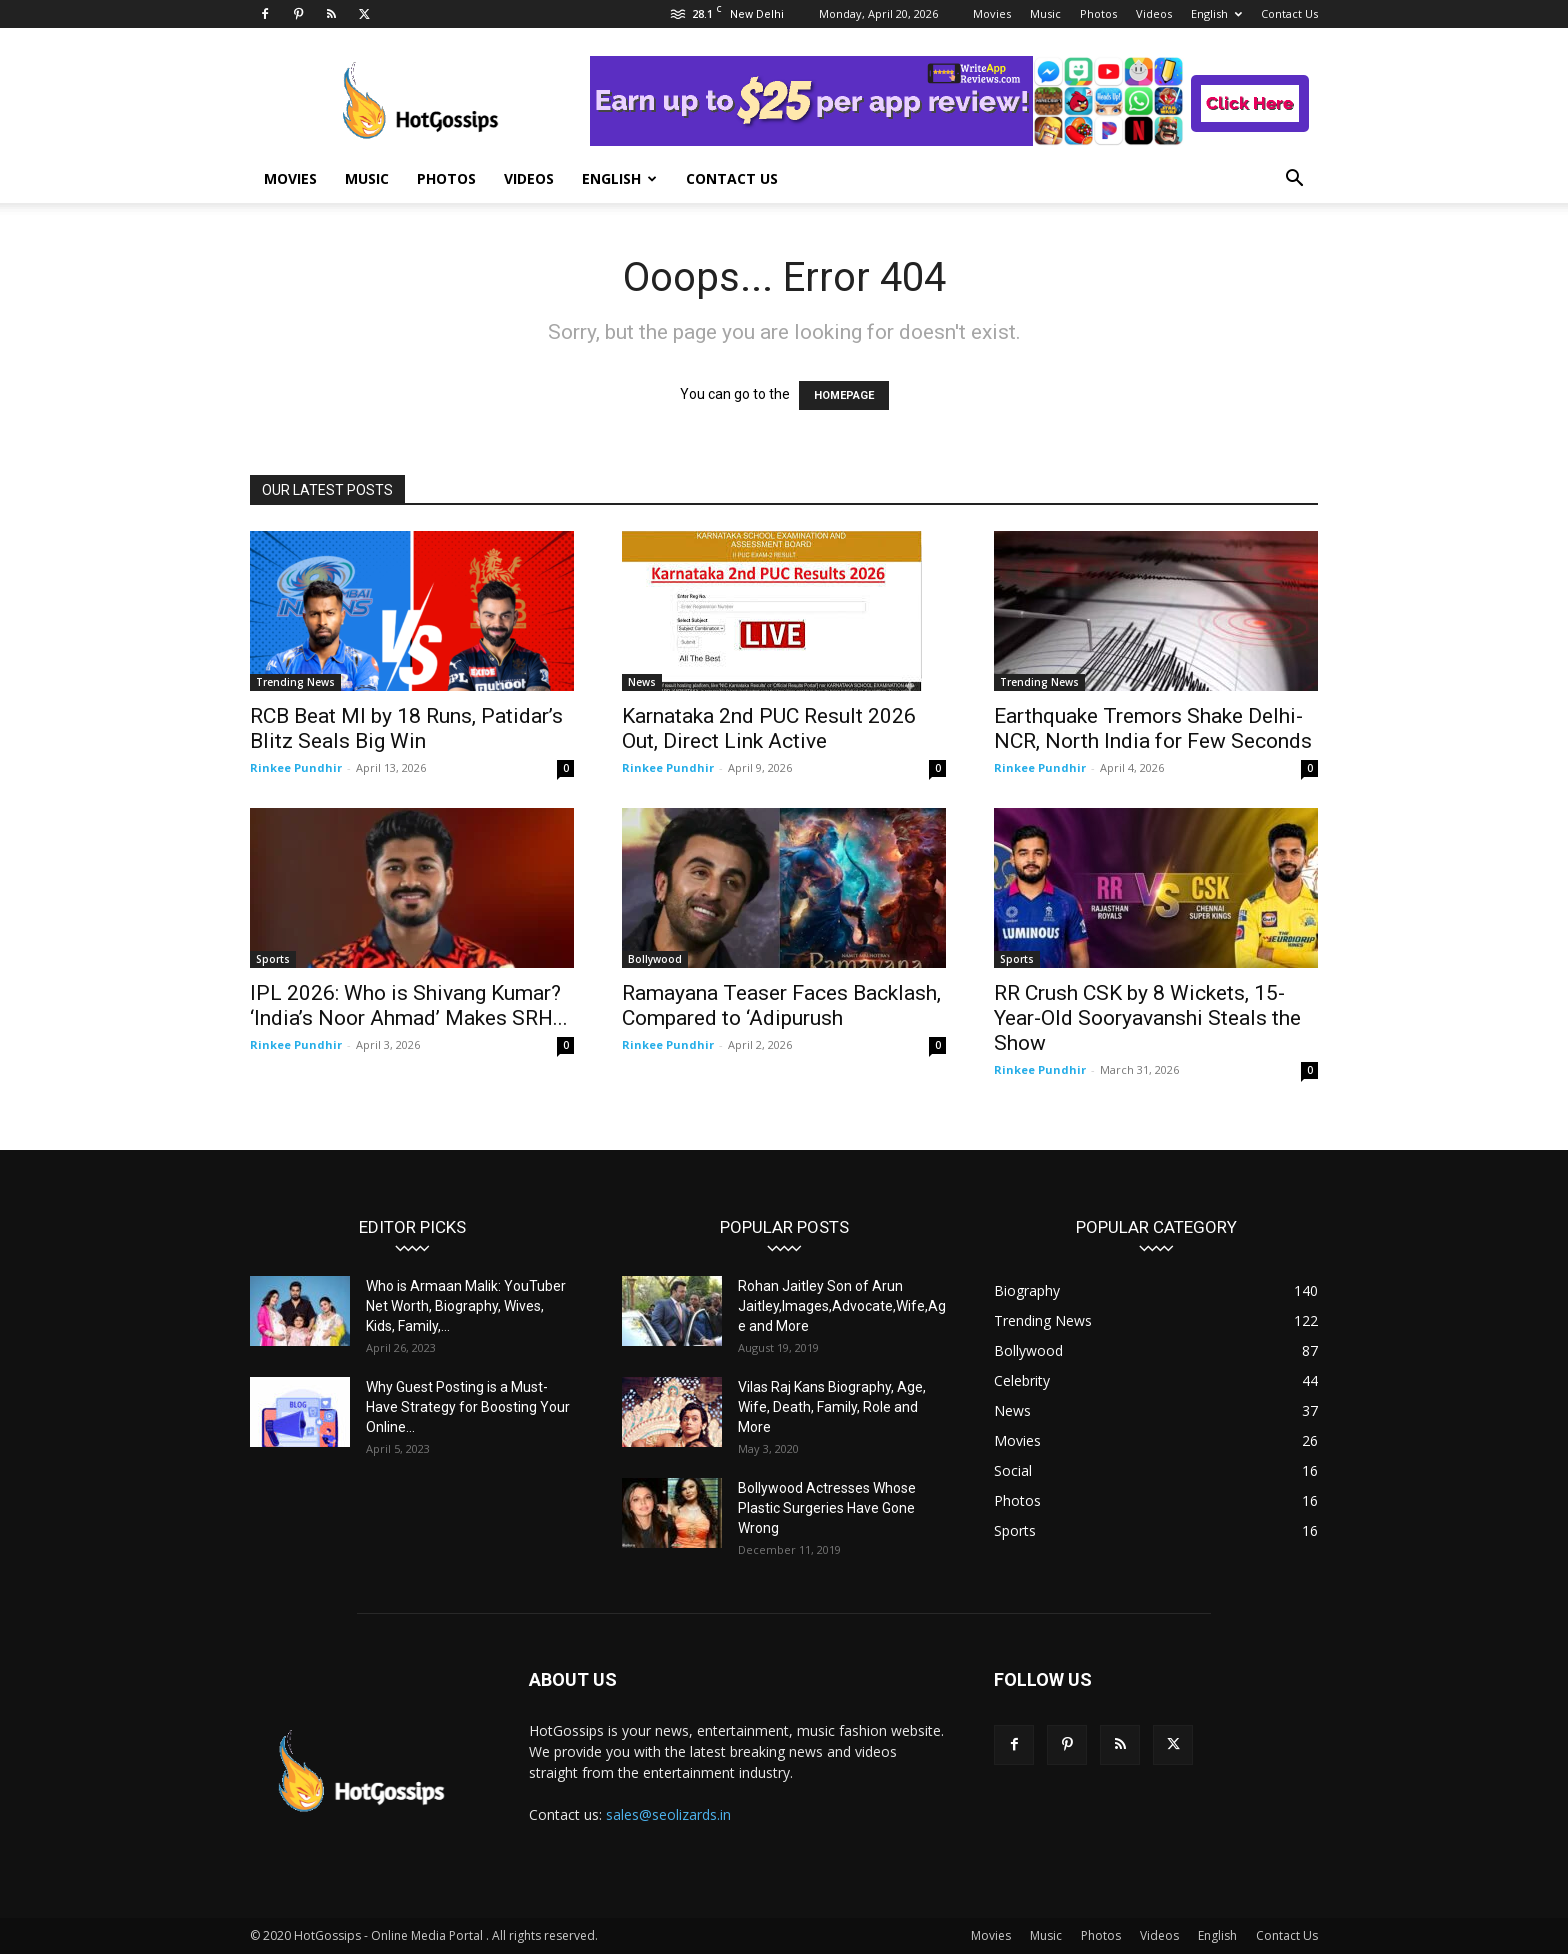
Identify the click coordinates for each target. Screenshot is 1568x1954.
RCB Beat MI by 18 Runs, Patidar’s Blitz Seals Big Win (406, 728)
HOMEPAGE (844, 395)
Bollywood (655, 959)
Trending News (295, 682)
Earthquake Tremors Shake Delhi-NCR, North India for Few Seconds (1153, 728)
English (1216, 13)
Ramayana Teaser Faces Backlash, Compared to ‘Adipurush (781, 1005)
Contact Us (1289, 13)
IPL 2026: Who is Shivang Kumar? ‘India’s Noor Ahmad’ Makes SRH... (409, 1005)
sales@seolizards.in (668, 1814)
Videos (1154, 13)
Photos (1098, 13)
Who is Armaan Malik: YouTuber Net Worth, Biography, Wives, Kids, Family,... (466, 1306)
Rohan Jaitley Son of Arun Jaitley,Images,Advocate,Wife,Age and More (842, 1306)
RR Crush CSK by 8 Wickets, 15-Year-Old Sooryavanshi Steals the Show (1147, 1018)
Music (1045, 13)
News (642, 682)
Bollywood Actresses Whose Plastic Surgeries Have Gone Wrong (827, 1508)
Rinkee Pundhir (296, 767)
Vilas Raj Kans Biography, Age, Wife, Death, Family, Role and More (832, 1407)
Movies (992, 13)
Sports (273, 959)
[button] (1294, 180)
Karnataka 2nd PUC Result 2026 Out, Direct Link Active (769, 728)
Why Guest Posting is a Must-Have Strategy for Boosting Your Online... (468, 1407)
